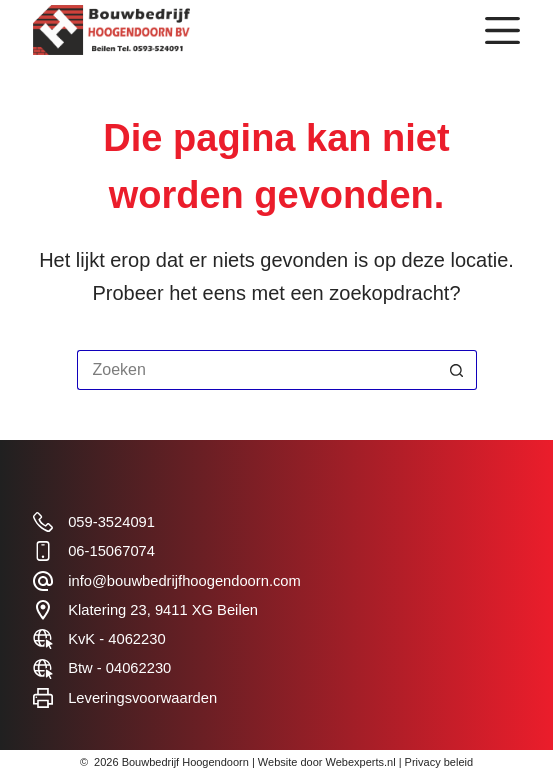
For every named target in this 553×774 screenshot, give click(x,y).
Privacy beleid (439, 762)
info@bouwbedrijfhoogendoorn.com (184, 581)
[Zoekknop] (457, 370)
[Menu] (502, 30)
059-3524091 (111, 522)
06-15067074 (111, 551)
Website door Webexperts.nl (327, 762)
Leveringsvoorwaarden (142, 698)
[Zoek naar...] (257, 370)
